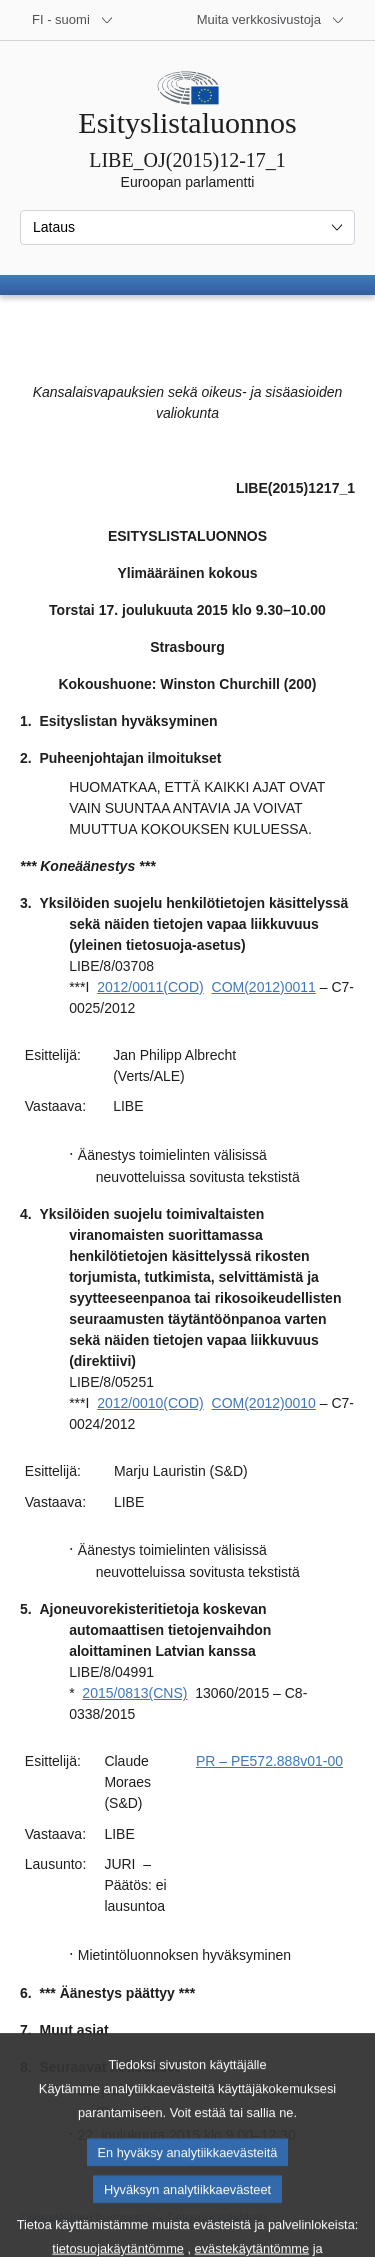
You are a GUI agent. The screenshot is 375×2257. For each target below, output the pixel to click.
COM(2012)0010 (264, 1403)
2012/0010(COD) (150, 1403)
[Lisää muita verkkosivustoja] (271, 20)
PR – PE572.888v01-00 (269, 1761)
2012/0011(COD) (150, 987)
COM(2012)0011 (264, 987)
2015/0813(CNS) (134, 1693)
